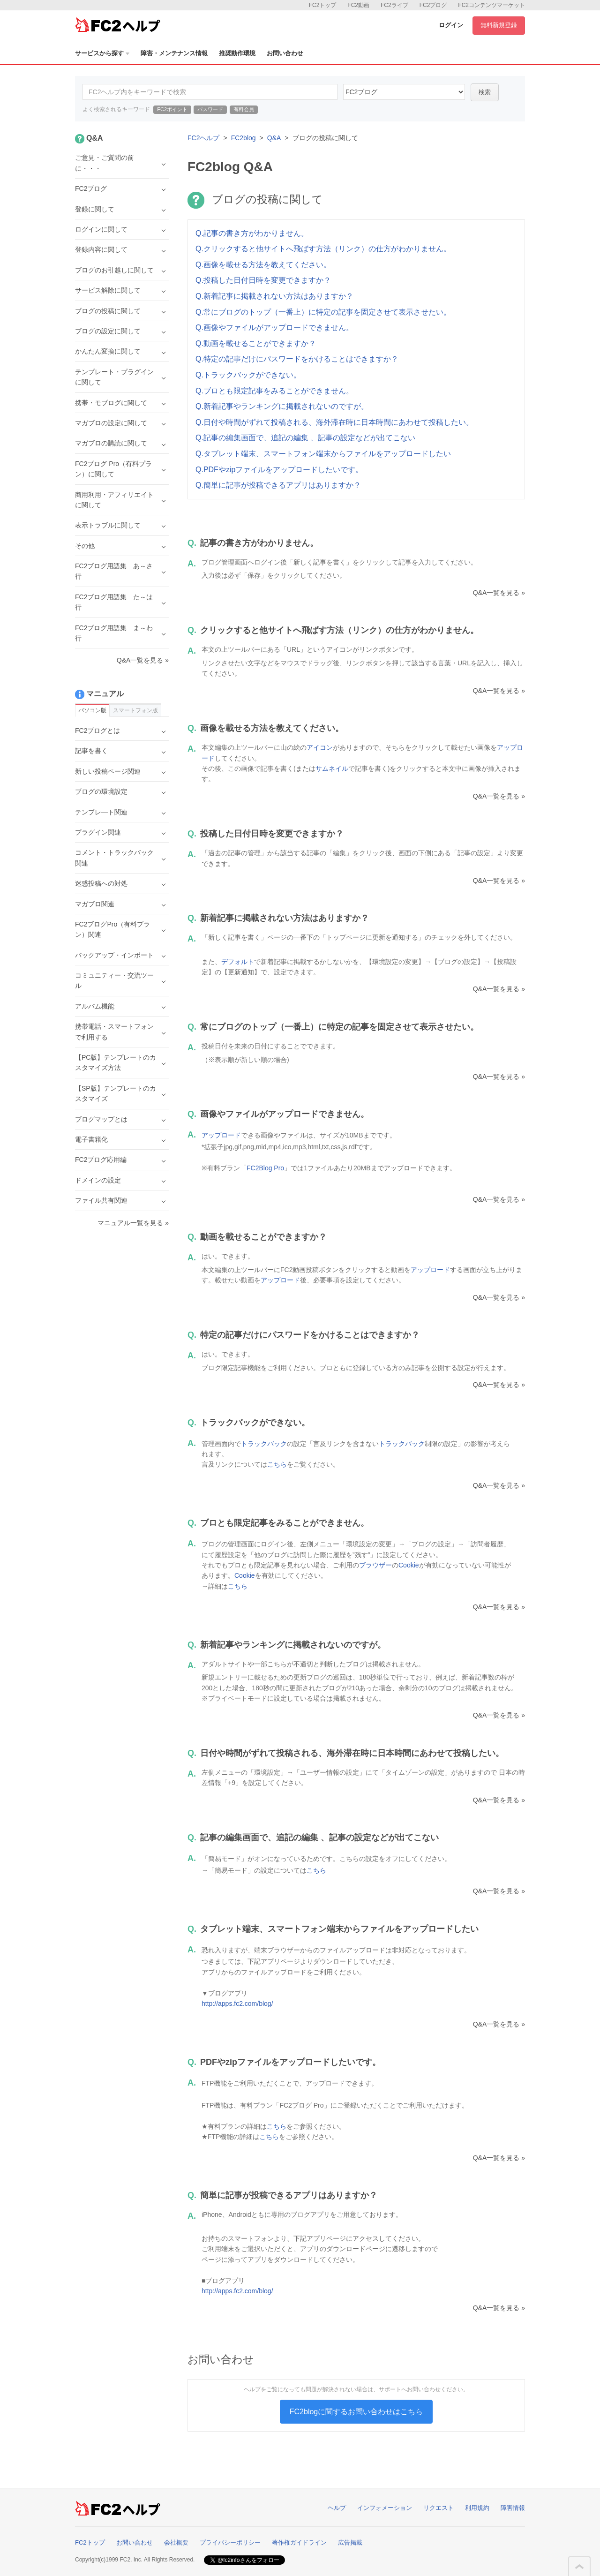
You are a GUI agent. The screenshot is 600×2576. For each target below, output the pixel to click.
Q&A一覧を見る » (499, 592)
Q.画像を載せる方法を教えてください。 (263, 265)
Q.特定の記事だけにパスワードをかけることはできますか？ (296, 359)
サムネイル (331, 768)
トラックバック (264, 1443)
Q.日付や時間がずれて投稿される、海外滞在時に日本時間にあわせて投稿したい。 (334, 422)
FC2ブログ (433, 5)
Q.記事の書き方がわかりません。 (251, 233)
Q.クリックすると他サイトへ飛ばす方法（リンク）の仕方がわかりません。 (323, 249)
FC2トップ (323, 5)
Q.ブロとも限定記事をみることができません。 (274, 391)
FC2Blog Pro (265, 1168)
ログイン (451, 25)
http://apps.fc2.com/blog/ (237, 2003)
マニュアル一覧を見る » (133, 1223)
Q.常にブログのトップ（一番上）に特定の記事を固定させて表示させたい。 (323, 312)
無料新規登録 (498, 25)
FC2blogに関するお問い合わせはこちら (356, 2412)
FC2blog (243, 138)
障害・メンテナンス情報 (174, 53)
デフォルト (237, 961)
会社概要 (176, 2542)
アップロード (221, 1135)
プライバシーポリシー (230, 2542)
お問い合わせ (285, 53)
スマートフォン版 (135, 710)
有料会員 (243, 109)
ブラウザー (375, 1565)
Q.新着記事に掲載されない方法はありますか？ (274, 296)
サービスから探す (102, 53)
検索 (485, 92)
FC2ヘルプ (203, 138)
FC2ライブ (394, 5)
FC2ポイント (172, 109)
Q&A (274, 138)
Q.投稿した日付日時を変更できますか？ (263, 280)
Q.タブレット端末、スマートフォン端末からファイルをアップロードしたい (323, 454)
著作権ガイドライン (299, 2542)
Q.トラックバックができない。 (248, 375)
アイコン (320, 747)
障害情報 (513, 2507)
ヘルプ (337, 2507)
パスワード (210, 109)
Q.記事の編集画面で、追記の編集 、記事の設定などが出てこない (305, 438)
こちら (277, 1464)
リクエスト (438, 2507)
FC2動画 (358, 5)
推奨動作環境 (237, 53)
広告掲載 (350, 2542)
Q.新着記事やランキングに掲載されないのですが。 (281, 406)
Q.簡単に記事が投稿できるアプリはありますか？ (278, 485)
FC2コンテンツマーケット (491, 5)
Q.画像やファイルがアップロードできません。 (274, 327)
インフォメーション (384, 2507)
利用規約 (477, 2507)
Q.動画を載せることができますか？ (255, 343)
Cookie (408, 1565)
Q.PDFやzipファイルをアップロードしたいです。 (279, 470)
